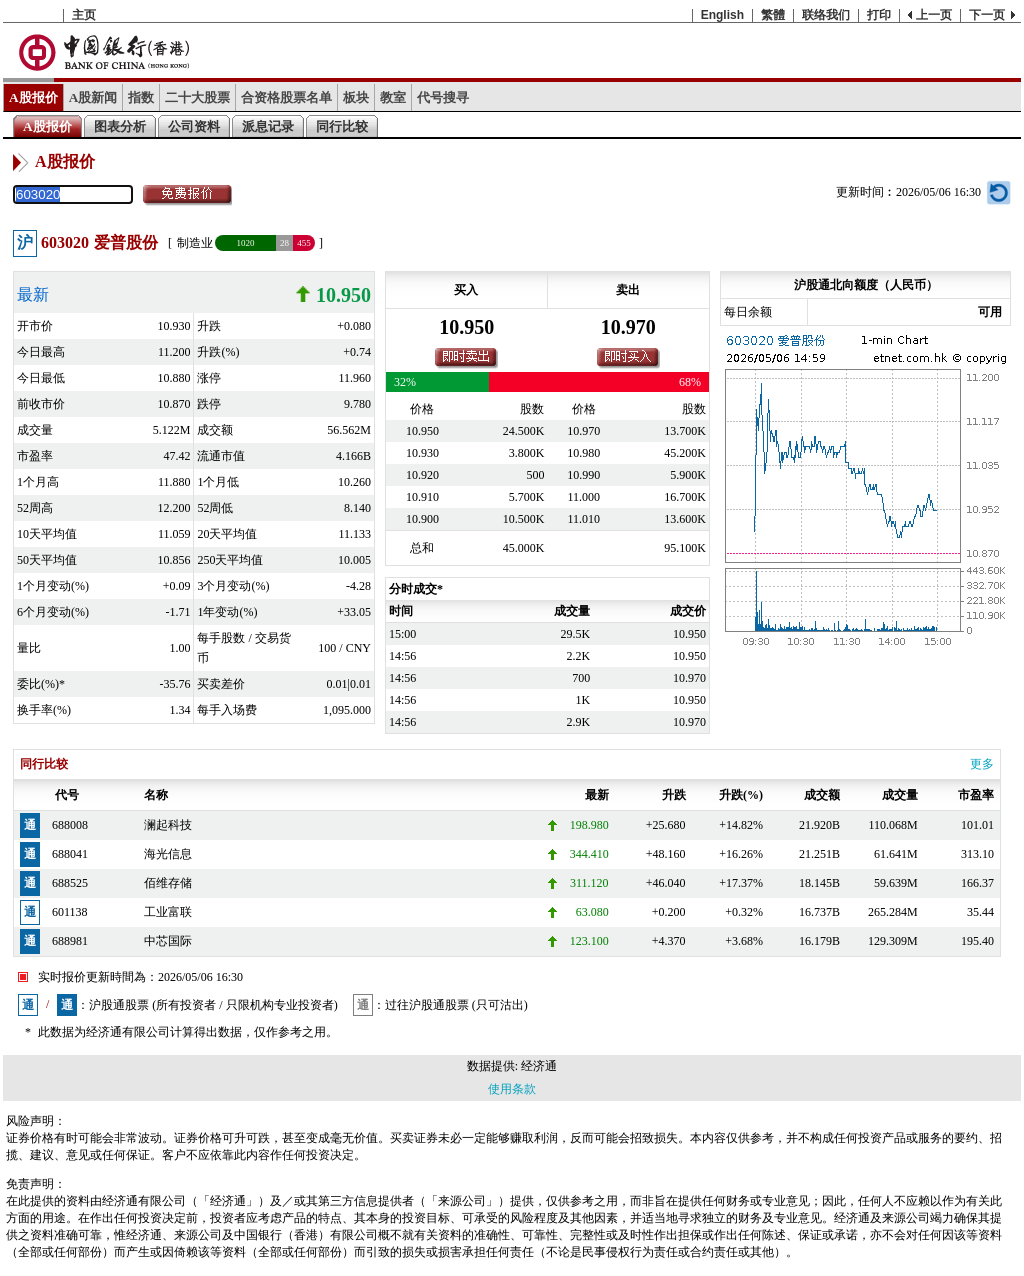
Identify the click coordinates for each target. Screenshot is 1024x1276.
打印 (879, 15)
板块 (356, 97)
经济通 (539, 1066)
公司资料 (194, 126)
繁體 (773, 15)
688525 (70, 883)
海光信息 (168, 854)
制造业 (195, 243)
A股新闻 (93, 97)
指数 (141, 97)
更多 (982, 764)
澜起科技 (168, 825)
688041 (70, 854)
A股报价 (33, 97)
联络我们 (826, 15)
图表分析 (120, 126)
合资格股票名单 (286, 97)
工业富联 (168, 912)
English (722, 15)
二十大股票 (197, 97)
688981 (70, 941)
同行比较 (342, 126)
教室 (393, 97)
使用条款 (512, 1089)
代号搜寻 (443, 97)
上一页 (934, 15)
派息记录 (268, 126)
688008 (70, 825)
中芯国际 (168, 941)
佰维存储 (168, 883)
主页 (84, 15)
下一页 (987, 15)
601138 (70, 912)
